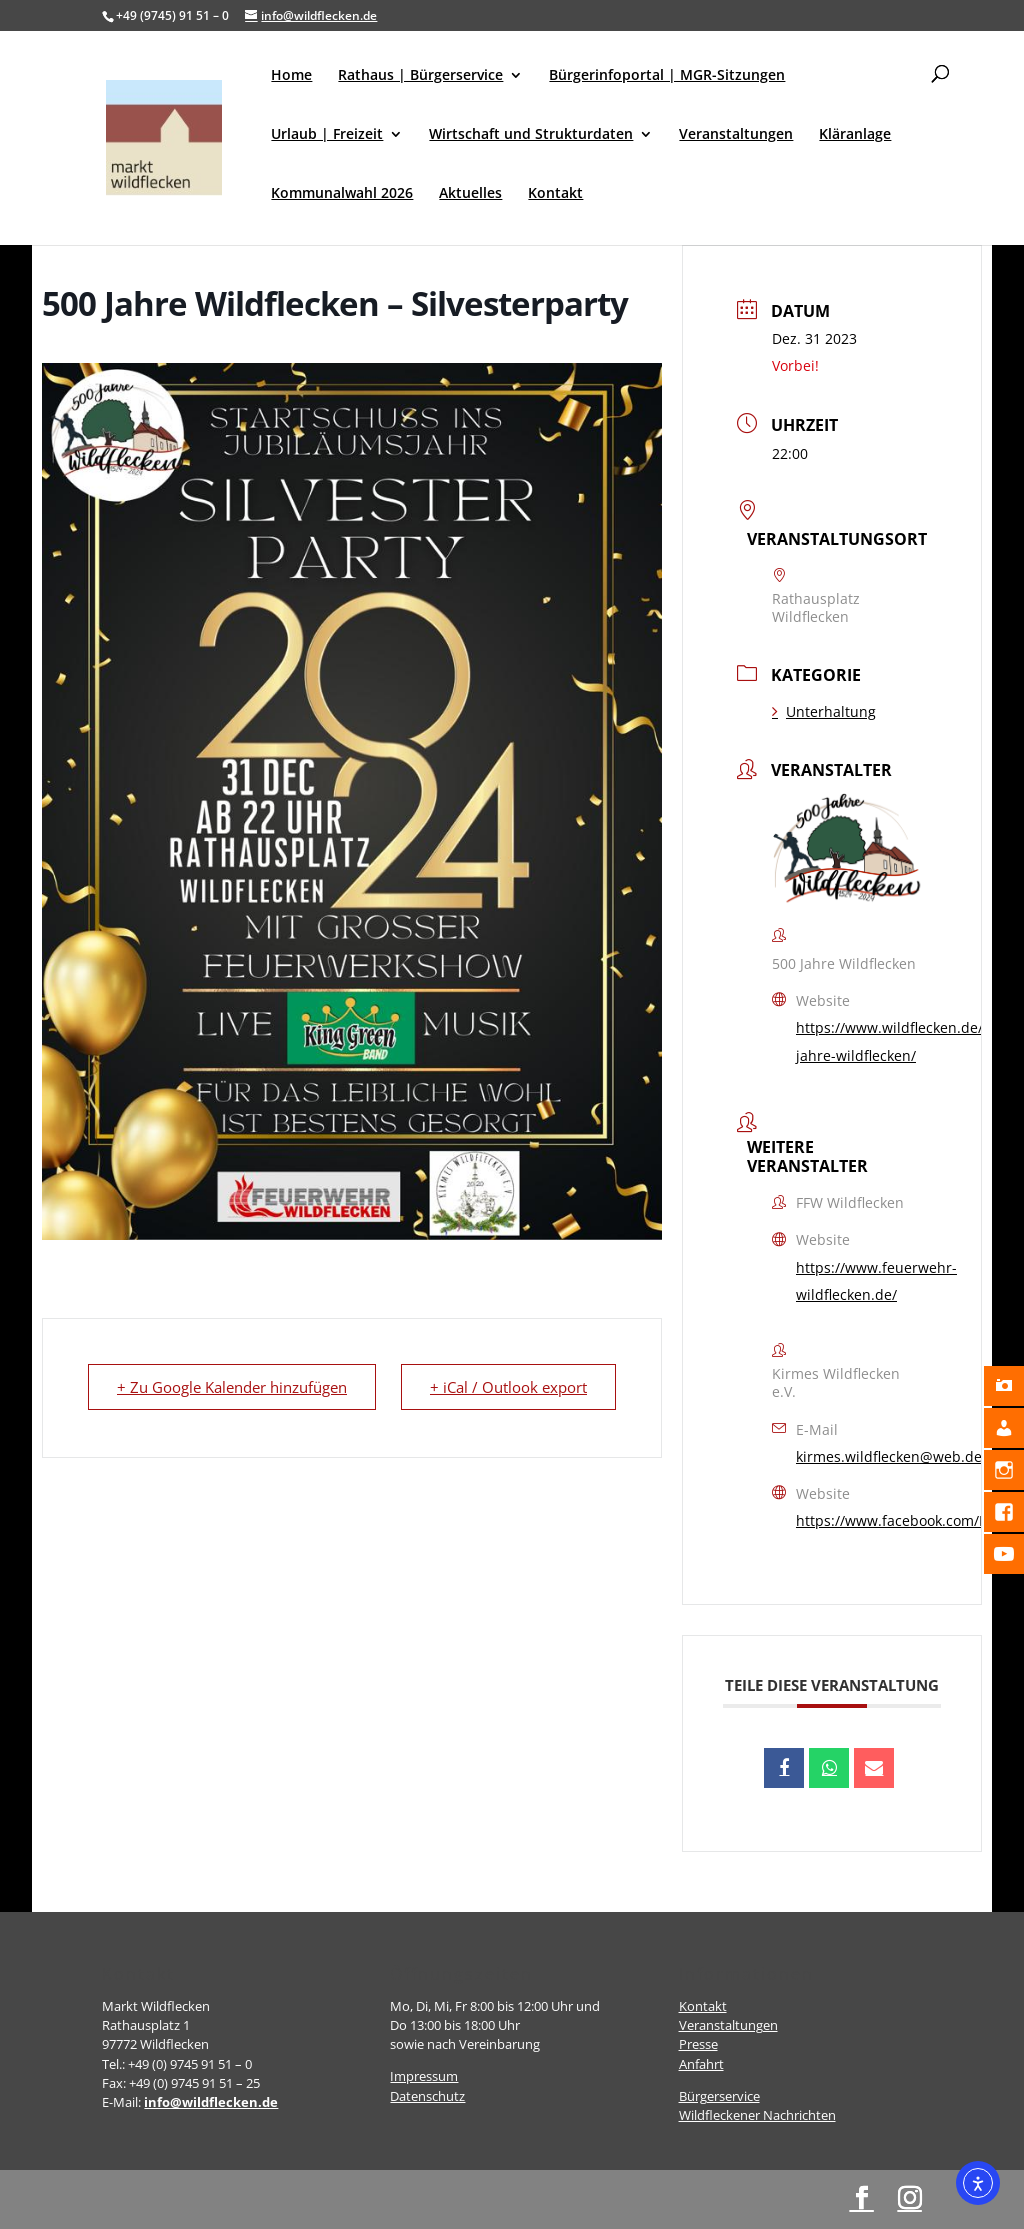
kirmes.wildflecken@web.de (889, 1456)
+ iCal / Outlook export (508, 1387)
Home (291, 76)
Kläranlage (855, 135)
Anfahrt (701, 2064)
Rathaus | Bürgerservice (420, 76)
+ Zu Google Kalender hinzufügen (232, 1387)
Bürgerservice (719, 2096)
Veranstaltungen (736, 135)
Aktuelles (470, 194)
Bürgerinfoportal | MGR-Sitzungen (667, 76)
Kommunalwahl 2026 (342, 194)
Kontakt (555, 194)
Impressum (424, 2076)
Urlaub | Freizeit (327, 135)
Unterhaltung (824, 711)
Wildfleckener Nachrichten (757, 2115)
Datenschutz (427, 2096)
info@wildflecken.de (211, 2102)
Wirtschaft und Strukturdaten (531, 135)
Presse (698, 2044)
